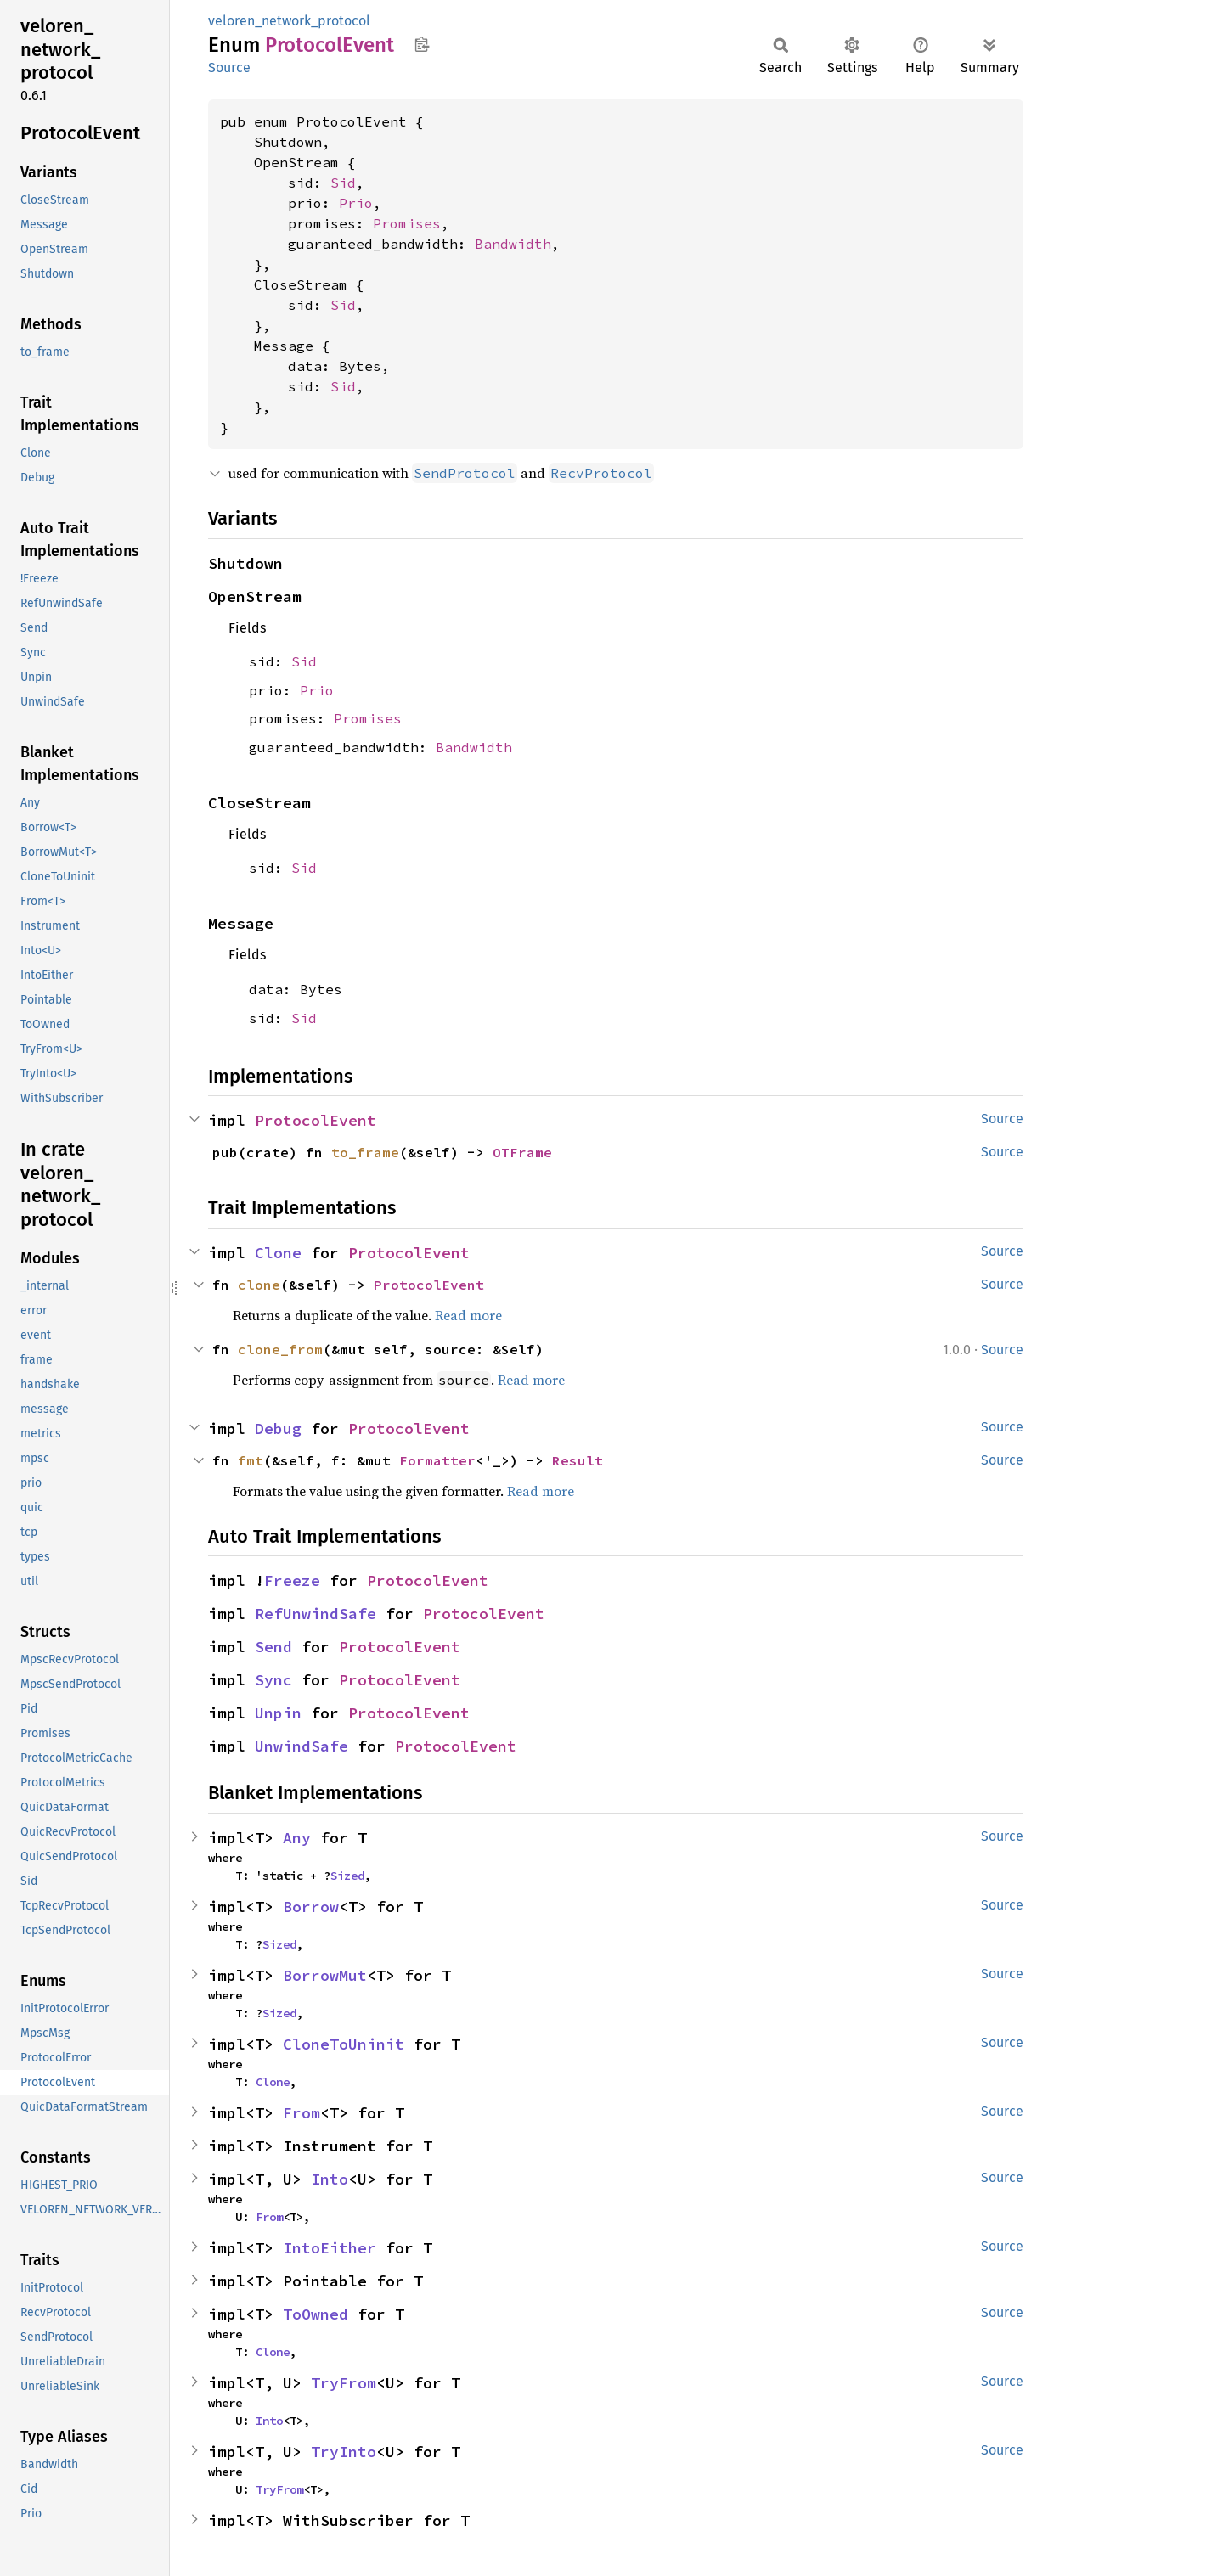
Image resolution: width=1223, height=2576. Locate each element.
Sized (347, 1875)
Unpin (278, 1713)
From (301, 2113)
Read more (468, 1315)
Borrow (311, 1906)
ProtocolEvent (315, 1120)
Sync (273, 1680)
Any (297, 1838)
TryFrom (343, 2383)
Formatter (437, 1460)
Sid (343, 182)
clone (259, 1284)
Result (577, 1460)
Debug (278, 1428)
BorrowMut (325, 1975)
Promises (407, 223)
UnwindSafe (301, 1746)
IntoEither (329, 2248)
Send (273, 1646)
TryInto (343, 2451)
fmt (250, 1460)
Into (329, 2179)
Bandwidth (513, 243)
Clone (278, 1253)
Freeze (292, 1580)
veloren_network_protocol (289, 21)
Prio (356, 202)
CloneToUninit (343, 2044)
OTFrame (522, 1152)
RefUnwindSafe (315, 1613)
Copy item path (422, 44)
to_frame (365, 1152)
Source (229, 67)
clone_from (280, 1349)
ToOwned (315, 2314)
